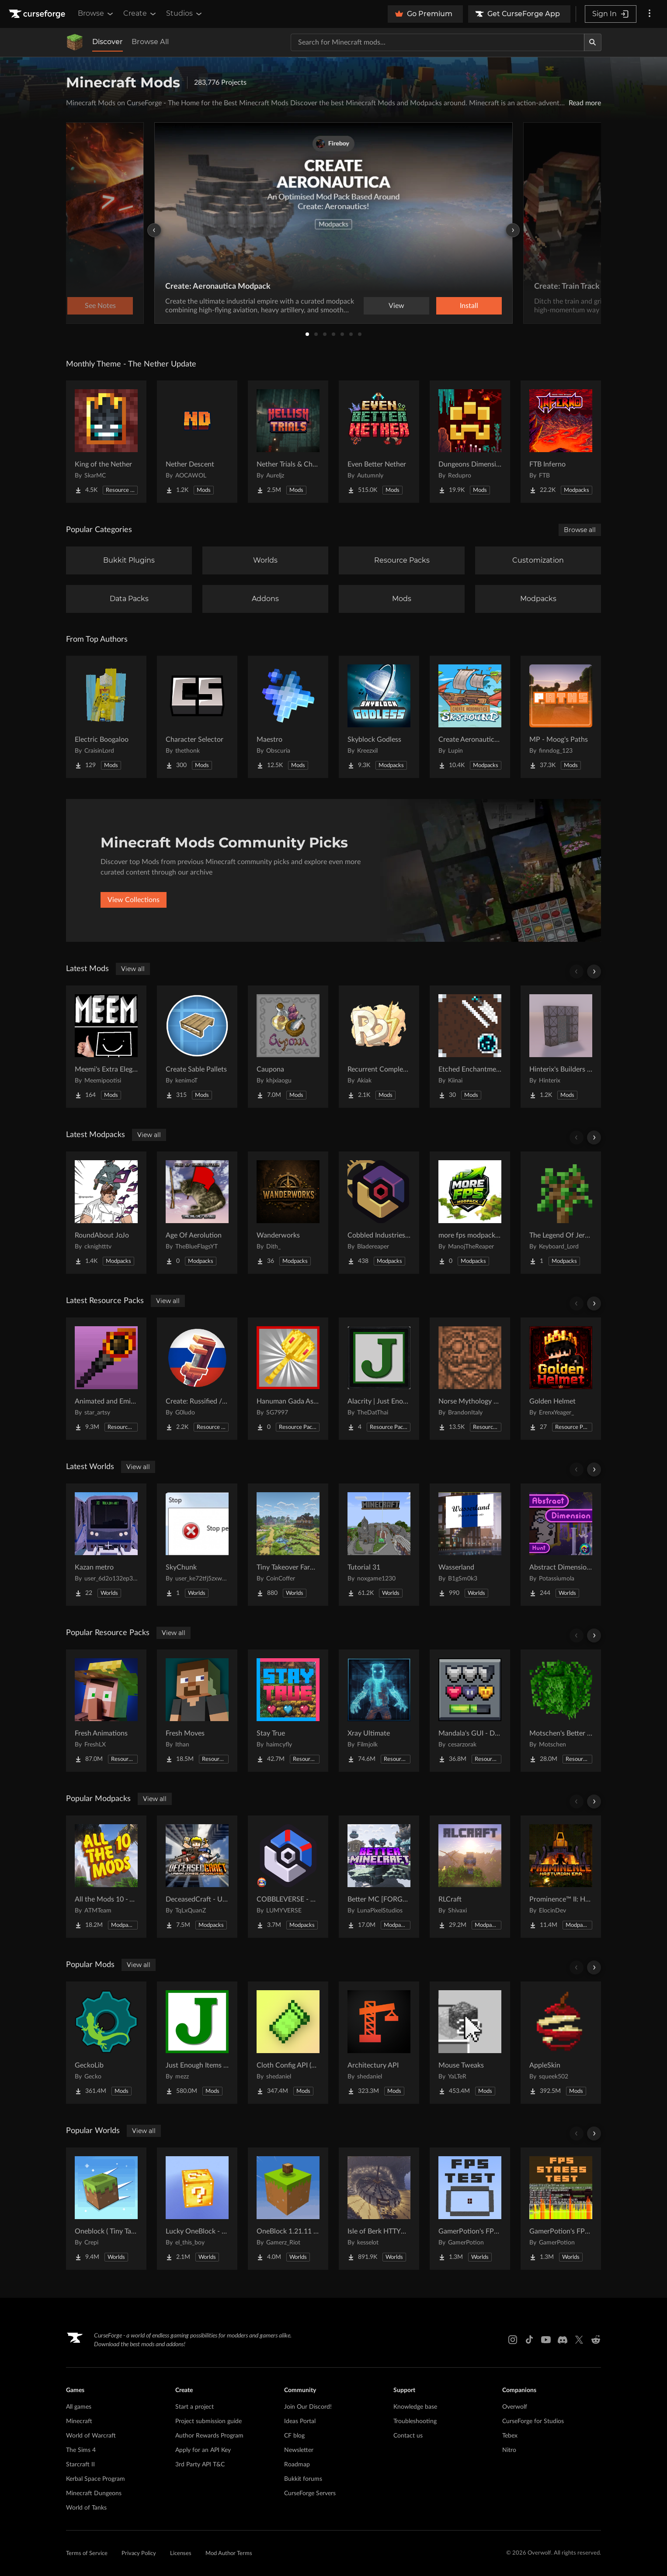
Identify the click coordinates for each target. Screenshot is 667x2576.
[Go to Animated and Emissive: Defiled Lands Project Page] (106, 1378)
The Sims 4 (81, 2450)
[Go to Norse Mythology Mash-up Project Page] (470, 1378)
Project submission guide (208, 2421)
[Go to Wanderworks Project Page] (288, 1212)
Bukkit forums (303, 2479)
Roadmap (297, 2465)
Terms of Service (87, 2553)
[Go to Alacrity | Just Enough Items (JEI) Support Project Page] (379, 1378)
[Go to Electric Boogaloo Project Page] (106, 717)
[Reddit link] (596, 2339)
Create (140, 13)
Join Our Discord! (308, 2407)
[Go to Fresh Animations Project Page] (106, 1710)
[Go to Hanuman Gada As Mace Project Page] (288, 1378)
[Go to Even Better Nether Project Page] (379, 441)
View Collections (134, 899)
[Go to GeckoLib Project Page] (106, 2042)
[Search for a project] (437, 42)
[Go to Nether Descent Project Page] (197, 441)
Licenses (180, 2553)
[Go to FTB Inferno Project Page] (561, 441)
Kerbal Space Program (95, 2479)
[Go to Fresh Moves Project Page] (197, 1710)
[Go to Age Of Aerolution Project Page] (197, 1212)
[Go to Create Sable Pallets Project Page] (197, 1046)
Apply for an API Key (203, 2450)
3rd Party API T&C (200, 2465)
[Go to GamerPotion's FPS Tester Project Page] (470, 2208)
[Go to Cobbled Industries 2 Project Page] (379, 1212)
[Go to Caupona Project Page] (288, 1046)
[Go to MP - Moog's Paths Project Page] (561, 717)
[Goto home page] (38, 14)
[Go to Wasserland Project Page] (470, 1544)
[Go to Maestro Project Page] (288, 717)
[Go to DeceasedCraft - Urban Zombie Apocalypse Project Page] (197, 1876)
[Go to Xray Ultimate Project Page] (379, 1710)
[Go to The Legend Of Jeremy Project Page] (561, 1212)
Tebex (510, 2436)
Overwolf (514, 2407)
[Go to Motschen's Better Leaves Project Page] (561, 1710)
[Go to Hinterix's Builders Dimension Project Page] (561, 1046)
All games (78, 2407)
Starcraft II (80, 2465)
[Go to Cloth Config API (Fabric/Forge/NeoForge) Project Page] (288, 2042)
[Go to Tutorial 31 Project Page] (379, 1544)
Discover (107, 42)
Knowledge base (415, 2407)
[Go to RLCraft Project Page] (470, 1876)
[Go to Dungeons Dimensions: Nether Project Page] (470, 441)
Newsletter (298, 2450)
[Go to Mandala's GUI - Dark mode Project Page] (470, 1710)
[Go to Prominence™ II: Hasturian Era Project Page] (561, 1876)
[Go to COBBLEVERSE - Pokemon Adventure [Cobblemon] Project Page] (288, 1876)
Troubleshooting (415, 2421)
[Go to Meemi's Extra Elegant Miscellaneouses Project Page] (106, 1046)
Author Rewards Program (209, 2436)
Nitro (509, 2450)
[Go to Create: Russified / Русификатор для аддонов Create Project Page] (197, 1378)
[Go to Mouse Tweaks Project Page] (470, 2042)
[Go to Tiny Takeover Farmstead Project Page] (288, 1544)
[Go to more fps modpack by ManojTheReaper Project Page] (470, 1212)
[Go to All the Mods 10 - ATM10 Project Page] (106, 1876)
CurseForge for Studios (533, 2421)
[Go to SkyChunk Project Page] (197, 1544)
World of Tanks (86, 2508)
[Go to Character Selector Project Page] (197, 717)
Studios (184, 13)
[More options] (649, 14)
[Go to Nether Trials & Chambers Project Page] (288, 441)
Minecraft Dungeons (94, 2493)
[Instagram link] (512, 2339)
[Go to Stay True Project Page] (288, 1710)
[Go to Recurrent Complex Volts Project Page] (379, 1046)
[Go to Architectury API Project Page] (379, 2042)
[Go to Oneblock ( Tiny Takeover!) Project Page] (106, 2208)
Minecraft (79, 2421)
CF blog (294, 2436)
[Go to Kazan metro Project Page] (106, 1544)
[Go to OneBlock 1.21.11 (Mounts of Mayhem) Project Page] (288, 2208)
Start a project (194, 2407)
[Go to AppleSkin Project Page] (561, 2042)
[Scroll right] (594, 972)
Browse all (580, 530)
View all (133, 969)
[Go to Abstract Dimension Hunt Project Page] (561, 1544)
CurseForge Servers (310, 2493)
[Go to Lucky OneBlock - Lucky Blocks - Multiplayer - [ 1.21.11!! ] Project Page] (197, 2208)
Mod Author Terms (228, 2553)
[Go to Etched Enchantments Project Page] (470, 1046)
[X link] (579, 2339)
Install (469, 305)
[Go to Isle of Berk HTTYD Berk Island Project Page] (379, 2208)
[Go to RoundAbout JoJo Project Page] (106, 1212)
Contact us (408, 2436)
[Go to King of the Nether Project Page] (106, 441)
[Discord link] (562, 2339)
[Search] (592, 42)
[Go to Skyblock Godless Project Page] (379, 717)
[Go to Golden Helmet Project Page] (561, 1378)
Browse (96, 13)
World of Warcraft (91, 2436)
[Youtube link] (546, 2339)
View (396, 305)
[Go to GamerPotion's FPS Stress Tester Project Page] (561, 2208)
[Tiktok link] (529, 2339)
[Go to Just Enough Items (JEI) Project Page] (197, 2042)
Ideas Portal (300, 2421)
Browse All (150, 42)
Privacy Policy (139, 2553)
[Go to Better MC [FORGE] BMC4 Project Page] (379, 1876)
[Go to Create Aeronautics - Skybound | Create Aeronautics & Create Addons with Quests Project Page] (470, 717)
